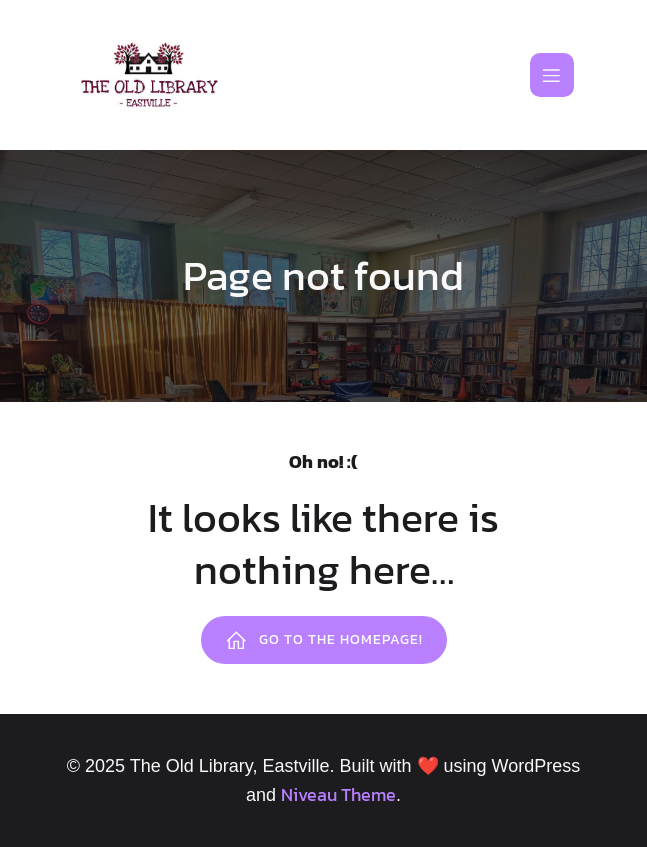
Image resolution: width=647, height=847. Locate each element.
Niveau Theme (338, 794)
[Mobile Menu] (552, 75)
